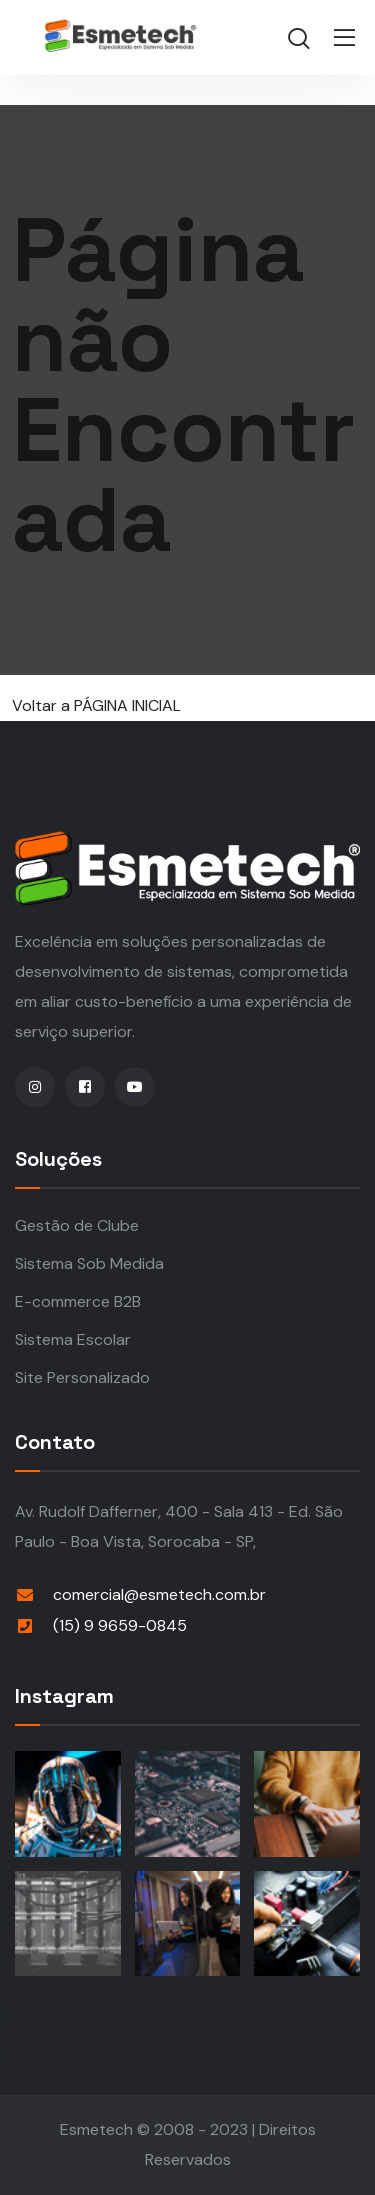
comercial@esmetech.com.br (159, 1594)
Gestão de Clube (77, 1225)
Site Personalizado (82, 1377)
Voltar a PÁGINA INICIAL (96, 705)
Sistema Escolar (73, 1339)
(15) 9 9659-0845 (120, 1625)
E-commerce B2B (78, 1301)
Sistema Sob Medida (89, 1263)
